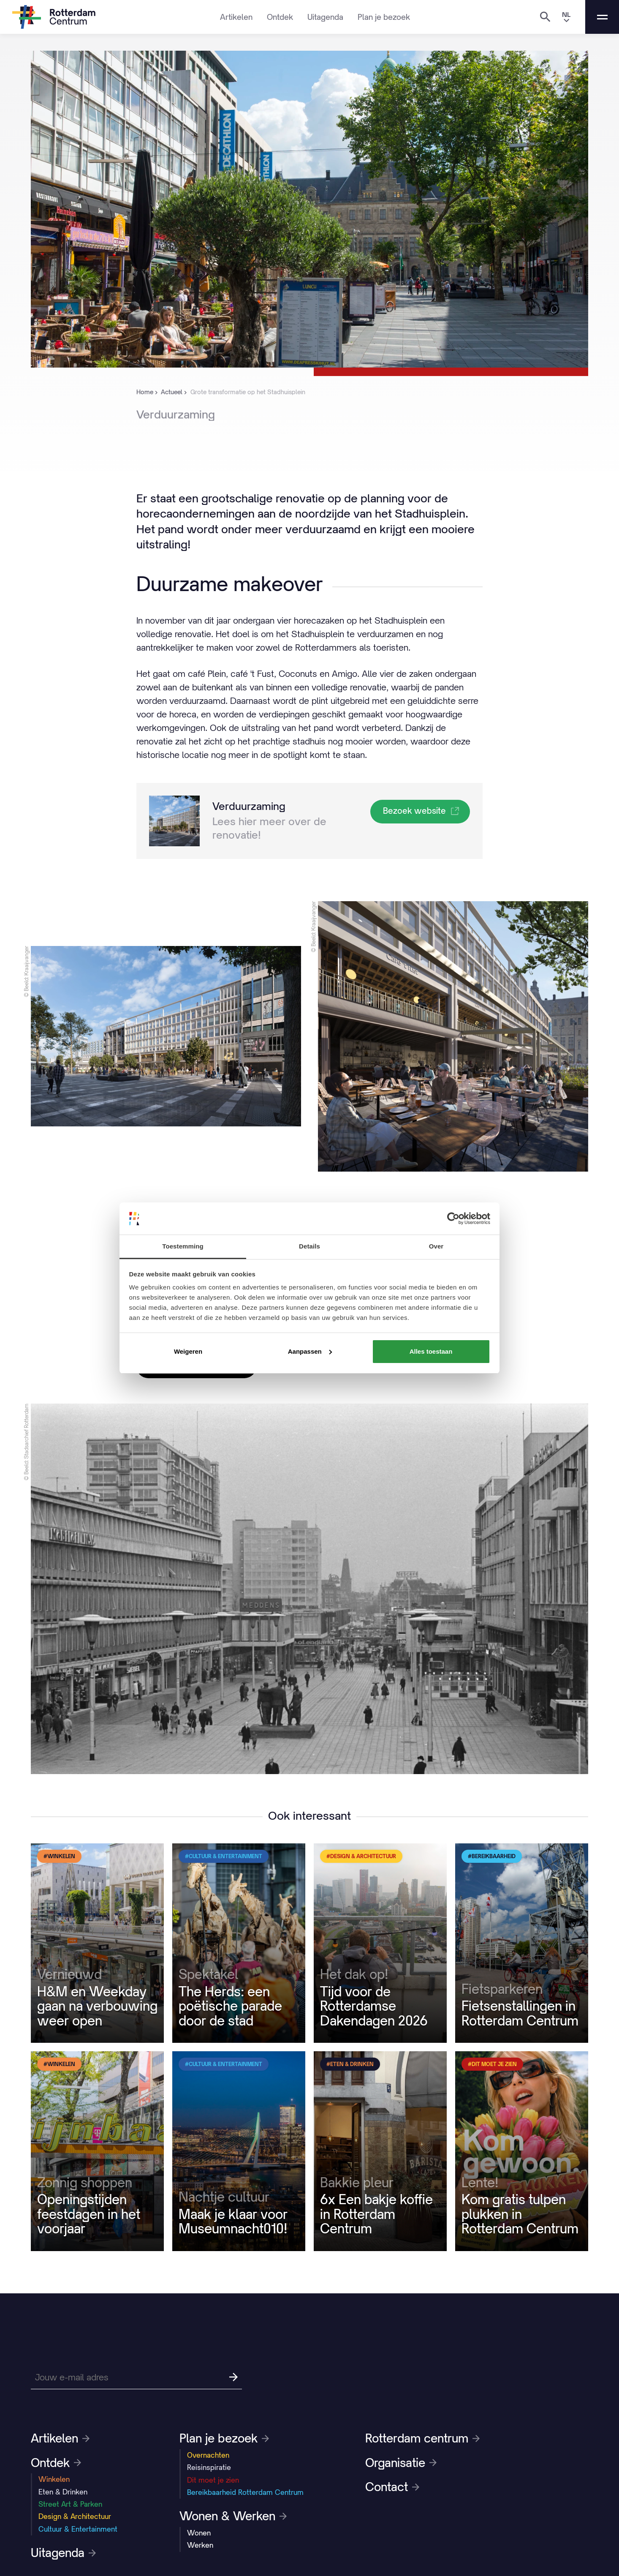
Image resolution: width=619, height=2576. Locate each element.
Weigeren (188, 1351)
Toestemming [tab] (183, 1246)
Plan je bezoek (384, 17)
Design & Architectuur (74, 2516)
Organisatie (401, 2463)
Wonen (199, 2533)
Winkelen (54, 2479)
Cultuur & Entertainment (77, 2529)
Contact (392, 2487)
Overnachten (208, 2455)
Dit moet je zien (213, 2480)
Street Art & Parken (70, 2504)
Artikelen (236, 17)
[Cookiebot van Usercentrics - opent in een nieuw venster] (453, 1218)
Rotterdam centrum (422, 2438)
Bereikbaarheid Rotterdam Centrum (245, 2492)
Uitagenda (325, 17)
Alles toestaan (431, 1351)
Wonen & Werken (233, 2516)
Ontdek (280, 17)
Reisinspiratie (209, 2467)
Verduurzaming (248, 806)
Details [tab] (309, 1246)
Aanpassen (310, 1351)
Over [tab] (436, 1246)
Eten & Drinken (62, 2492)
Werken (200, 2545)
